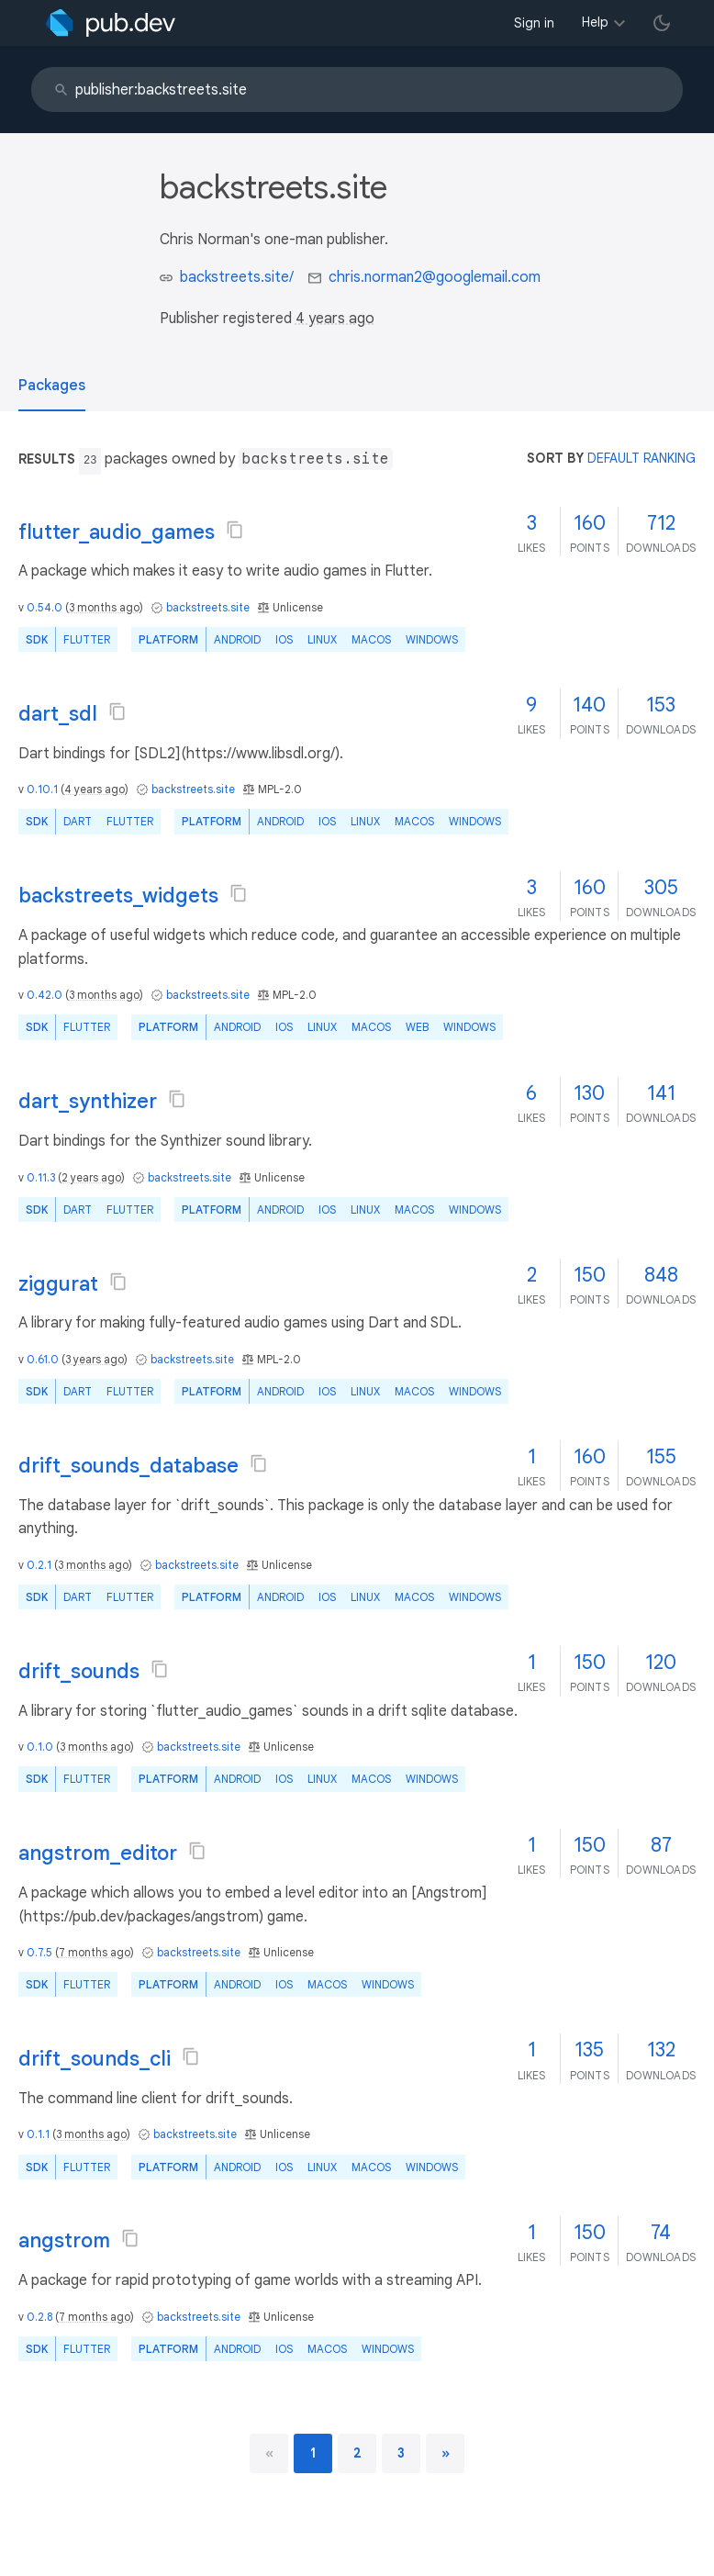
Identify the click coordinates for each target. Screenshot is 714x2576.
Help (595, 22)
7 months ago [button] (94, 1952)
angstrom (64, 2240)
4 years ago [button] (335, 318)
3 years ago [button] (94, 1359)
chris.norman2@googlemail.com (435, 277)
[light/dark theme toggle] (662, 23)
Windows (432, 639)
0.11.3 (41, 1177)
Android (237, 639)
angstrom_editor (97, 1853)
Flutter (86, 639)
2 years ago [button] (91, 1177)
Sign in (534, 23)
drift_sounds (78, 1671)
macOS (371, 639)
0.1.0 (40, 1746)
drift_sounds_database (128, 1465)
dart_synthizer (87, 1101)
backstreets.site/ (237, 277)
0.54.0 (44, 607)
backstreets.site (208, 607)
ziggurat (58, 1283)
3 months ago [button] (104, 607)
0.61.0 (43, 1359)
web (417, 1027)
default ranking (641, 458)
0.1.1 (38, 2134)
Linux (322, 639)
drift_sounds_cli (94, 2058)
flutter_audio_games (116, 532)
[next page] (445, 2453)
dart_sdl (57, 713)
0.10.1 (42, 789)
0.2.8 (39, 2317)
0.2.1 (39, 1565)
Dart (77, 821)
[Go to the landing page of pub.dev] (110, 23)
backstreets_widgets (118, 895)
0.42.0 (44, 995)
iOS (284, 639)
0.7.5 (39, 1952)
